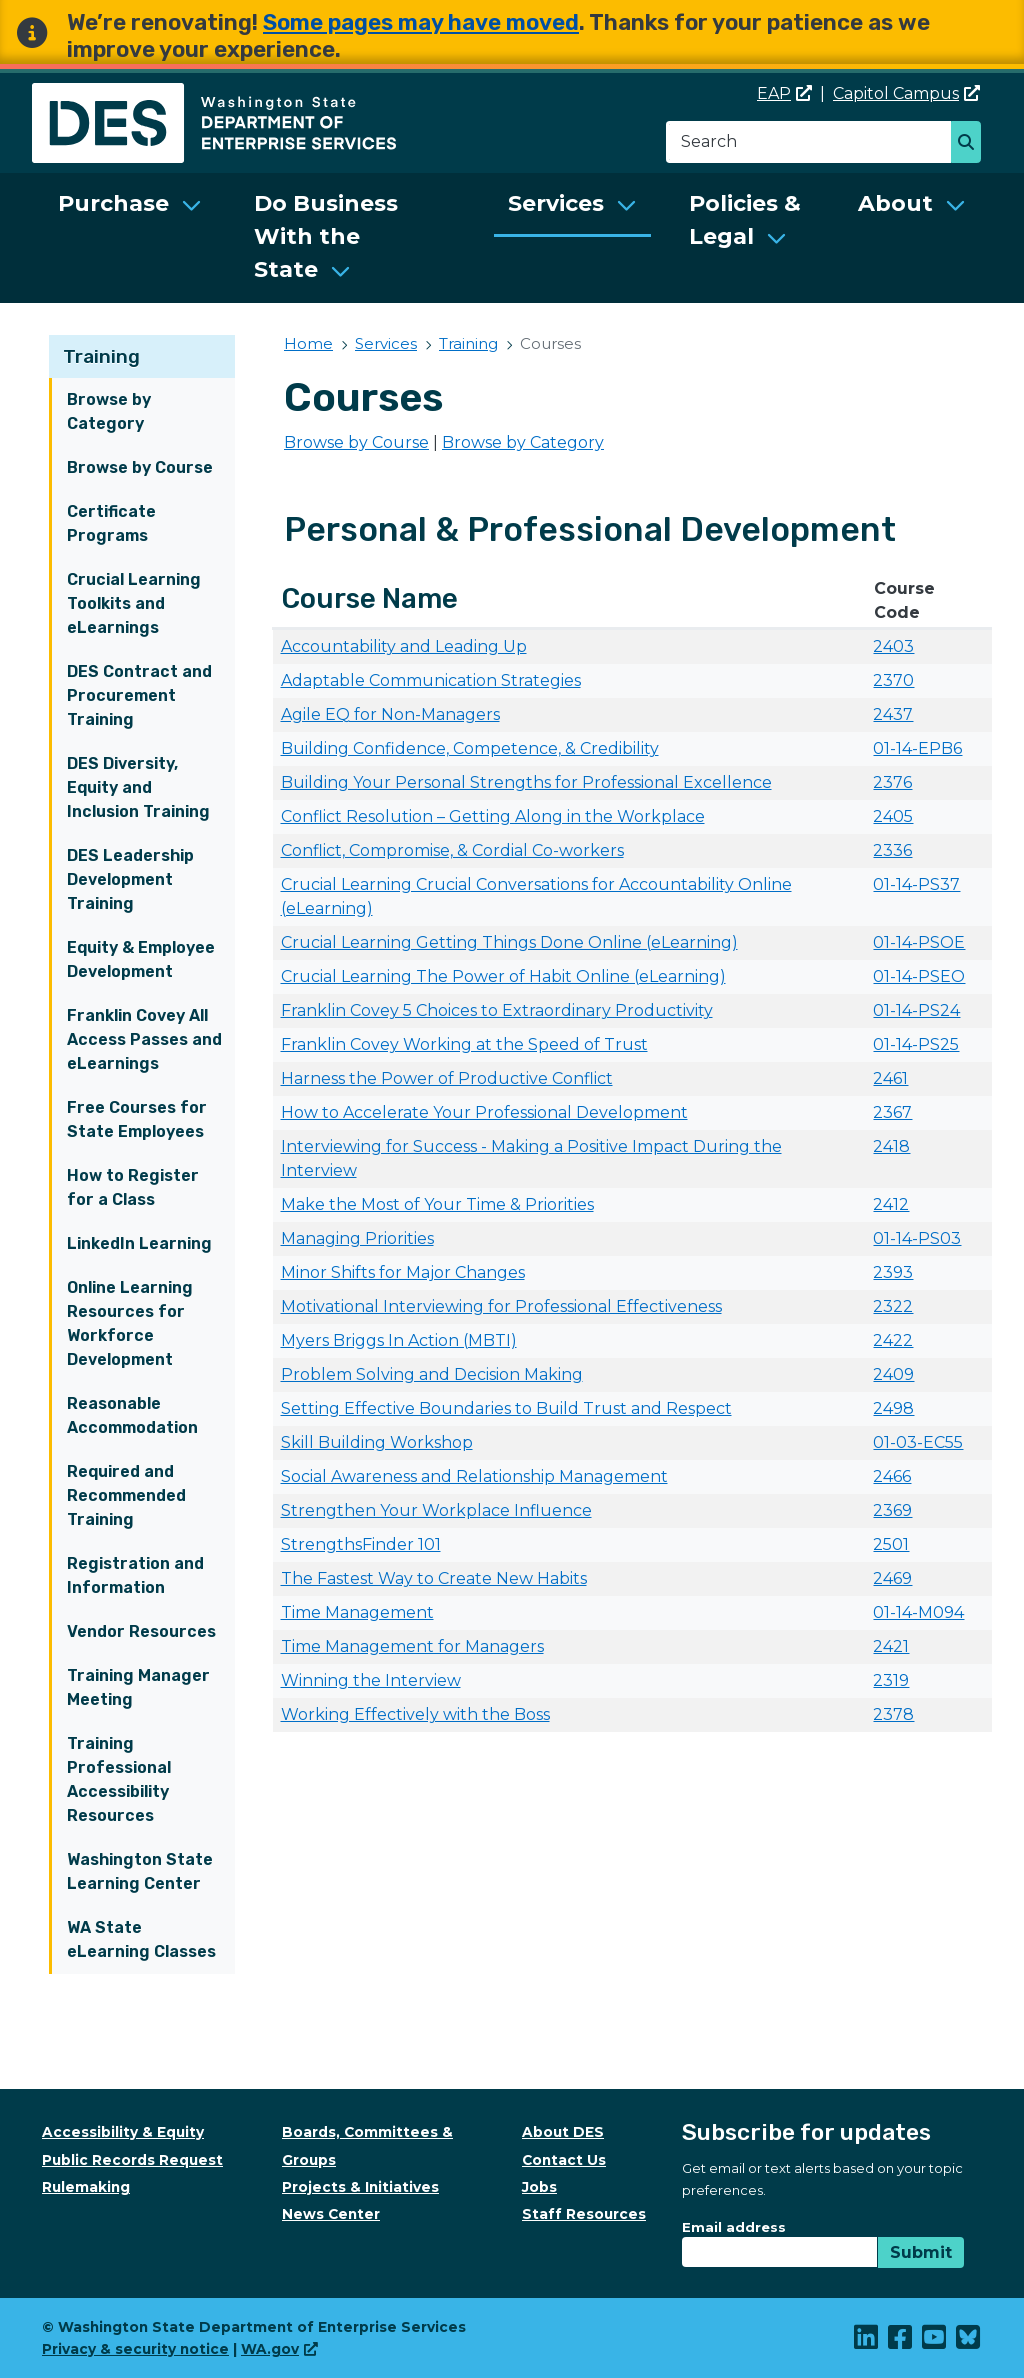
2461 (890, 1078)
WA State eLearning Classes (141, 1939)
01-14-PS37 (916, 884)
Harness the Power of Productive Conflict (447, 1078)
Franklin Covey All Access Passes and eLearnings (144, 1039)
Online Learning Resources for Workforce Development (130, 1323)
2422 (893, 1340)
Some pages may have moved (421, 22)
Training (101, 356)
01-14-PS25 (916, 1044)
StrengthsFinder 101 (361, 1544)
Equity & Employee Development (141, 959)
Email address (734, 2227)
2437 (893, 714)
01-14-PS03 (917, 1238)
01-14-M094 (918, 1612)
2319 (891, 1680)
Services (556, 203)
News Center (331, 2214)
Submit (921, 2252)
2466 (892, 1476)
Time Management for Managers (412, 1646)
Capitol (906, 93)
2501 (891, 1544)
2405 (893, 816)
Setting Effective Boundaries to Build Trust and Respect (506, 1408)
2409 (893, 1374)
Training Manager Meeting (138, 1687)
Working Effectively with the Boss (415, 1714)
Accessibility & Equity (123, 2132)
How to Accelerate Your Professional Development (484, 1112)
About (895, 203)
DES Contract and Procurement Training (139, 695)
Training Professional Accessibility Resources (119, 1779)
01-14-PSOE (919, 942)
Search (971, 144)
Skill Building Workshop (377, 1442)
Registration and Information (135, 1575)
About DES (563, 2132)
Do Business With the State (326, 236)
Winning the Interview (371, 1680)
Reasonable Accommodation (132, 1415)
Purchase (113, 203)
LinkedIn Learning (139, 1243)
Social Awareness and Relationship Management (474, 1476)
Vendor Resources (141, 1631)
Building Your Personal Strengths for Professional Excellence (526, 782)
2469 (892, 1578)
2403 (893, 646)
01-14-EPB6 (917, 748)
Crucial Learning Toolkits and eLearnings (134, 603)
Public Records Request (132, 2160)
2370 (893, 680)
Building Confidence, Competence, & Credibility (470, 748)
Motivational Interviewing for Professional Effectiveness (501, 1306)
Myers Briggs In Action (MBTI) (399, 1340)
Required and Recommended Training (126, 1495)
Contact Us (564, 2160)
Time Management (357, 1612)
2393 (893, 1272)
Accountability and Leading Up (404, 646)
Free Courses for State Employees (137, 1119)
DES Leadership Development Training (130, 879)
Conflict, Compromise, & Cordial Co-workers (452, 850)
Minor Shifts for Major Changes (403, 1272)
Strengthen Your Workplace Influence (436, 1510)
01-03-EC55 (918, 1442)
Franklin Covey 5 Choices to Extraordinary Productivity (497, 1010)
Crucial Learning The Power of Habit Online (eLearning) (503, 976)
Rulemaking (86, 2187)
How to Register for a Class (133, 1187)
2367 (892, 1112)
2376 (892, 782)
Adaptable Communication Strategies (431, 680)
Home (308, 343)
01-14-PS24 (916, 1010)
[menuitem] (130, 238)
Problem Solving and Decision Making (432, 1374)
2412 (891, 1204)
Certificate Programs (111, 523)
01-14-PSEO (919, 976)
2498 (893, 1408)
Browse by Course (140, 467)
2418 (891, 1146)
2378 (893, 1714)
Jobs (539, 2187)
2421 (891, 1646)
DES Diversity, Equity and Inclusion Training (138, 787)
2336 (892, 850)
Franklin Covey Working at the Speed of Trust (464, 1044)
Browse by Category (109, 411)
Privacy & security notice (135, 2349)
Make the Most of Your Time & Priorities (437, 1204)
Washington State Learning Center (140, 1871)
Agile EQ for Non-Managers (390, 714)
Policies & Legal (745, 220)
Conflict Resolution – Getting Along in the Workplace (493, 816)
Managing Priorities (357, 1238)
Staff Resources (584, 2214)
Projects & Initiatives (360, 2187)
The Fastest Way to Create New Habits (434, 1578)
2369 (892, 1510)
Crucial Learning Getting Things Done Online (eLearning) (509, 942)
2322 (893, 1306)
